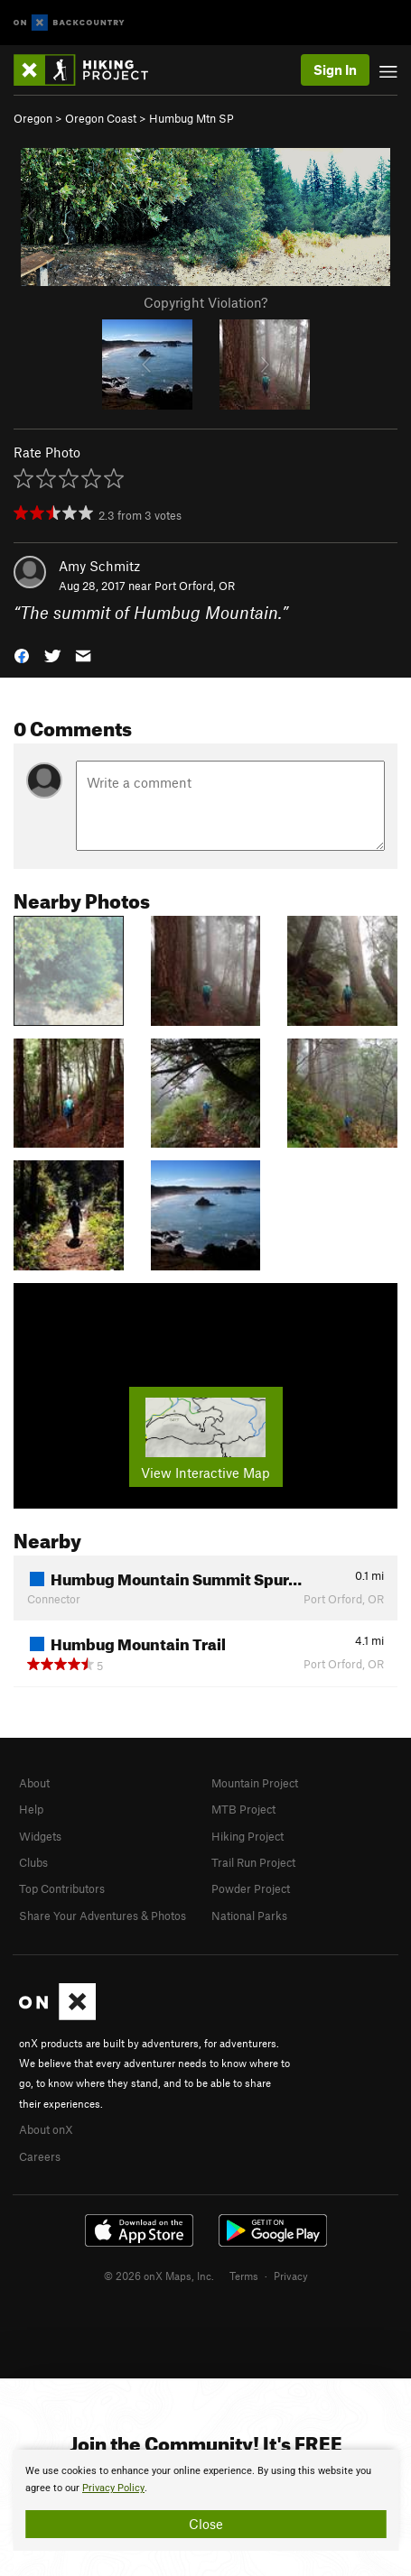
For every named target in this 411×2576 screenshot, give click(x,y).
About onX (46, 2129)
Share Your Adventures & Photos (102, 1915)
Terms (243, 2275)
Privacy (291, 2275)
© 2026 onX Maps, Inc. (159, 2275)
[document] (205, 2500)
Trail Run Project (253, 1862)
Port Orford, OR (194, 585)
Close (206, 2524)
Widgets (40, 1836)
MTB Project (243, 1809)
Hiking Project (247, 1836)
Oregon (33, 118)
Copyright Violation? (205, 302)
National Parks (249, 1915)
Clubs (33, 1862)
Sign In (335, 69)
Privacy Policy (113, 2488)
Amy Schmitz (99, 566)
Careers (40, 2156)
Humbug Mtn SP (191, 118)
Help (31, 1809)
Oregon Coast (100, 118)
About (34, 1783)
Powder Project (250, 1888)
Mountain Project (254, 1783)
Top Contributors (62, 1888)
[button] (22, 654)
